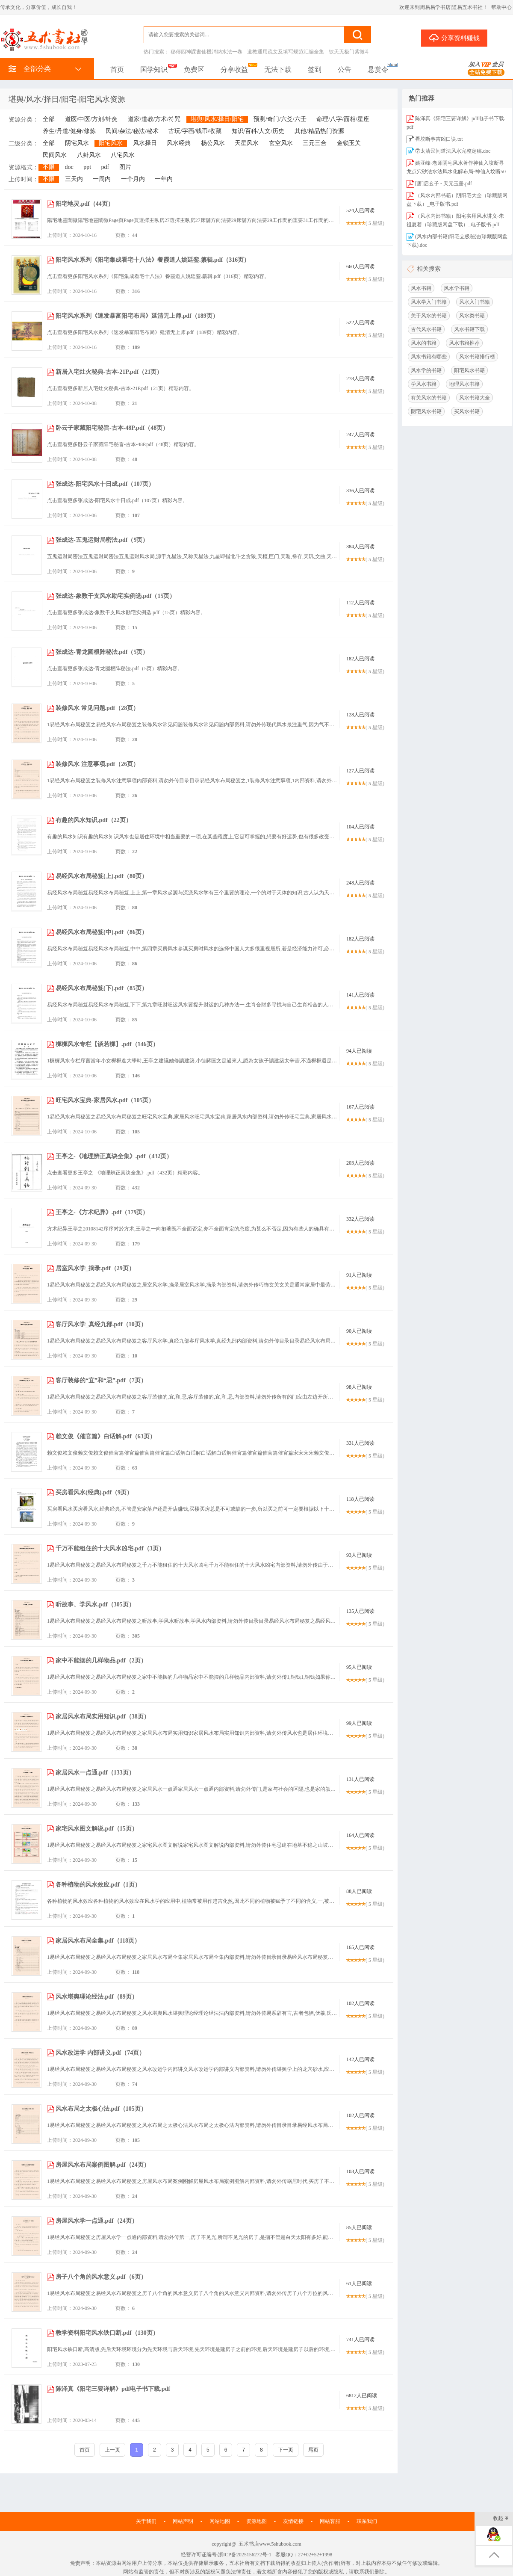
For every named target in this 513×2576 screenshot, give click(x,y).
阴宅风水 (77, 143)
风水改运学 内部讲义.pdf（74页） (100, 2053)
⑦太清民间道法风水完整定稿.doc (452, 151)
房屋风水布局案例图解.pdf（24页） (103, 2165)
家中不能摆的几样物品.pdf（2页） (101, 1660)
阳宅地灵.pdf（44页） (85, 204)
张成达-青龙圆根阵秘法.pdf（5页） (102, 652)
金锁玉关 (349, 143)
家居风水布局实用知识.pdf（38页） (103, 1716)
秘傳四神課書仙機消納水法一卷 (206, 52)
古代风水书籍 (426, 329)
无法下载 (278, 69)
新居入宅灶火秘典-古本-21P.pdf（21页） (109, 372)
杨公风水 (213, 143)
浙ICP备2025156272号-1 (244, 2555)
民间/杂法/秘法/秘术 (132, 131)
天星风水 (247, 143)
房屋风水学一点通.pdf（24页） (97, 2221)
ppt (87, 167)
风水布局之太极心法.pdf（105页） (101, 2109)
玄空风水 (281, 143)
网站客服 (330, 2521)
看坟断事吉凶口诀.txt (439, 139)
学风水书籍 (423, 384)
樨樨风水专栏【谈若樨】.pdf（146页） (107, 1044)
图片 (125, 167)
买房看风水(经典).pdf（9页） (94, 1492)
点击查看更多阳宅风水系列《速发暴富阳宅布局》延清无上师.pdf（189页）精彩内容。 (144, 332)
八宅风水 (123, 155)
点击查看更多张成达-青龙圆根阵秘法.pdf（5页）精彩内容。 (115, 668)
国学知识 (154, 69)
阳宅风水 (111, 143)
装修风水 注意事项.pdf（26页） (97, 764)
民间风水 (55, 155)
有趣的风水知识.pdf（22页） (94, 820)
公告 (344, 69)
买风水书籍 (467, 411)
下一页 (285, 2450)
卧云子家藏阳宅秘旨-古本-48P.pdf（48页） (112, 428)
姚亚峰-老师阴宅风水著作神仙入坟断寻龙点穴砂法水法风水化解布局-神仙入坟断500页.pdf (456, 171)
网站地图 (219, 2521)
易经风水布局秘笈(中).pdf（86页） (101, 932)
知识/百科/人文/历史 (258, 131)
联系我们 (367, 2521)
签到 (314, 69)
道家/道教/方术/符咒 (154, 119)
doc (69, 167)
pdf (105, 167)
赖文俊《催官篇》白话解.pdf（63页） (106, 1436)
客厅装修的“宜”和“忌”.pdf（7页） (101, 1380)
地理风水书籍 (464, 384)
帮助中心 (501, 7)
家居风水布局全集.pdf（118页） (98, 1940)
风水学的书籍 (426, 370)
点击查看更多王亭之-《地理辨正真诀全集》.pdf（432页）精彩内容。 (125, 1173)
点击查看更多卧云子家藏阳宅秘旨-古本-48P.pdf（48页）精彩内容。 (123, 444)
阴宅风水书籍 (426, 411)
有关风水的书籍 (429, 398)
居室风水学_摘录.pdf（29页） (95, 1268)
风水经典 (179, 143)
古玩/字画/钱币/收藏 (194, 131)
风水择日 (145, 143)
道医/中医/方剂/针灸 (91, 119)
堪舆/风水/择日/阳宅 (217, 119)
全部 (49, 119)
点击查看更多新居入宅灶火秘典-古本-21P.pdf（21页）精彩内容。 (120, 388)
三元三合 (315, 143)
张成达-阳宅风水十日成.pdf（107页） (105, 484)
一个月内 (133, 179)
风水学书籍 (456, 288)
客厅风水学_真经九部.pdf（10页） (101, 1324)
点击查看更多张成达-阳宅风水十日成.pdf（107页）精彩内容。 (117, 500)
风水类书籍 (472, 316)
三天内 (74, 179)
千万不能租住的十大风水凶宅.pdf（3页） (110, 1548)
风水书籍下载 (469, 329)
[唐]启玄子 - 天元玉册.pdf (443, 183)
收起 (501, 2519)
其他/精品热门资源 (319, 131)
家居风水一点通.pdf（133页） (95, 1772)
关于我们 (146, 2521)
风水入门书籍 (474, 302)
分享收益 (234, 69)
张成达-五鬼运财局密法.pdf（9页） (102, 540)
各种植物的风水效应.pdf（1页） (98, 1884)
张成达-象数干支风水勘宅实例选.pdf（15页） (115, 596)
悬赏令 (378, 69)
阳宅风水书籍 (469, 370)
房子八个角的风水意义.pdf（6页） (101, 2277)
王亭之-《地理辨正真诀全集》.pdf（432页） (114, 1156)
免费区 (194, 69)
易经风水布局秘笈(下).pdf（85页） (101, 988)
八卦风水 (89, 155)
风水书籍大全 (474, 398)
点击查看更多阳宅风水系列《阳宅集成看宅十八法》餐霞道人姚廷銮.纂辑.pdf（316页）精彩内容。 (158, 276)
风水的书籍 (423, 343)
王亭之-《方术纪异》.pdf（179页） (102, 1212)
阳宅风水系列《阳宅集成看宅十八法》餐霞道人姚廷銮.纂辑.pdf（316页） (153, 260)
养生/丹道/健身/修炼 (69, 131)
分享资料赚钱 (454, 38)
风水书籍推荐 (464, 343)
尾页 (313, 2450)
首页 (117, 69)
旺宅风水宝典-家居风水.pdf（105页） (105, 1100)
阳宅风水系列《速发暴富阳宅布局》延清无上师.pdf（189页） (137, 316)
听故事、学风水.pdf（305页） (95, 1604)
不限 (49, 167)
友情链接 (293, 2521)
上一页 (112, 2450)
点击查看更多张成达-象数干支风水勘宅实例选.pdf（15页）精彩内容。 (126, 612)
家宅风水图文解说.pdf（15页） (97, 1828)
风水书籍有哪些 (429, 357)
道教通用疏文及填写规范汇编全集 (285, 52)
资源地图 (256, 2521)
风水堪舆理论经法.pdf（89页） (97, 1996)
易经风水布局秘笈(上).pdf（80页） (101, 876)
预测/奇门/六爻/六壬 (280, 119)
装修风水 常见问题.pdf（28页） (97, 708)
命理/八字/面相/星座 (342, 119)
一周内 (102, 179)
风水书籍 (421, 288)
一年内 (164, 179)
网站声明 (183, 2521)
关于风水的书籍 (429, 316)
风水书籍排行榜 (477, 357)
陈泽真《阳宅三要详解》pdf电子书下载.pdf (113, 2389)
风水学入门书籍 (429, 302)
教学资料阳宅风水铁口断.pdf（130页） (107, 2333)
